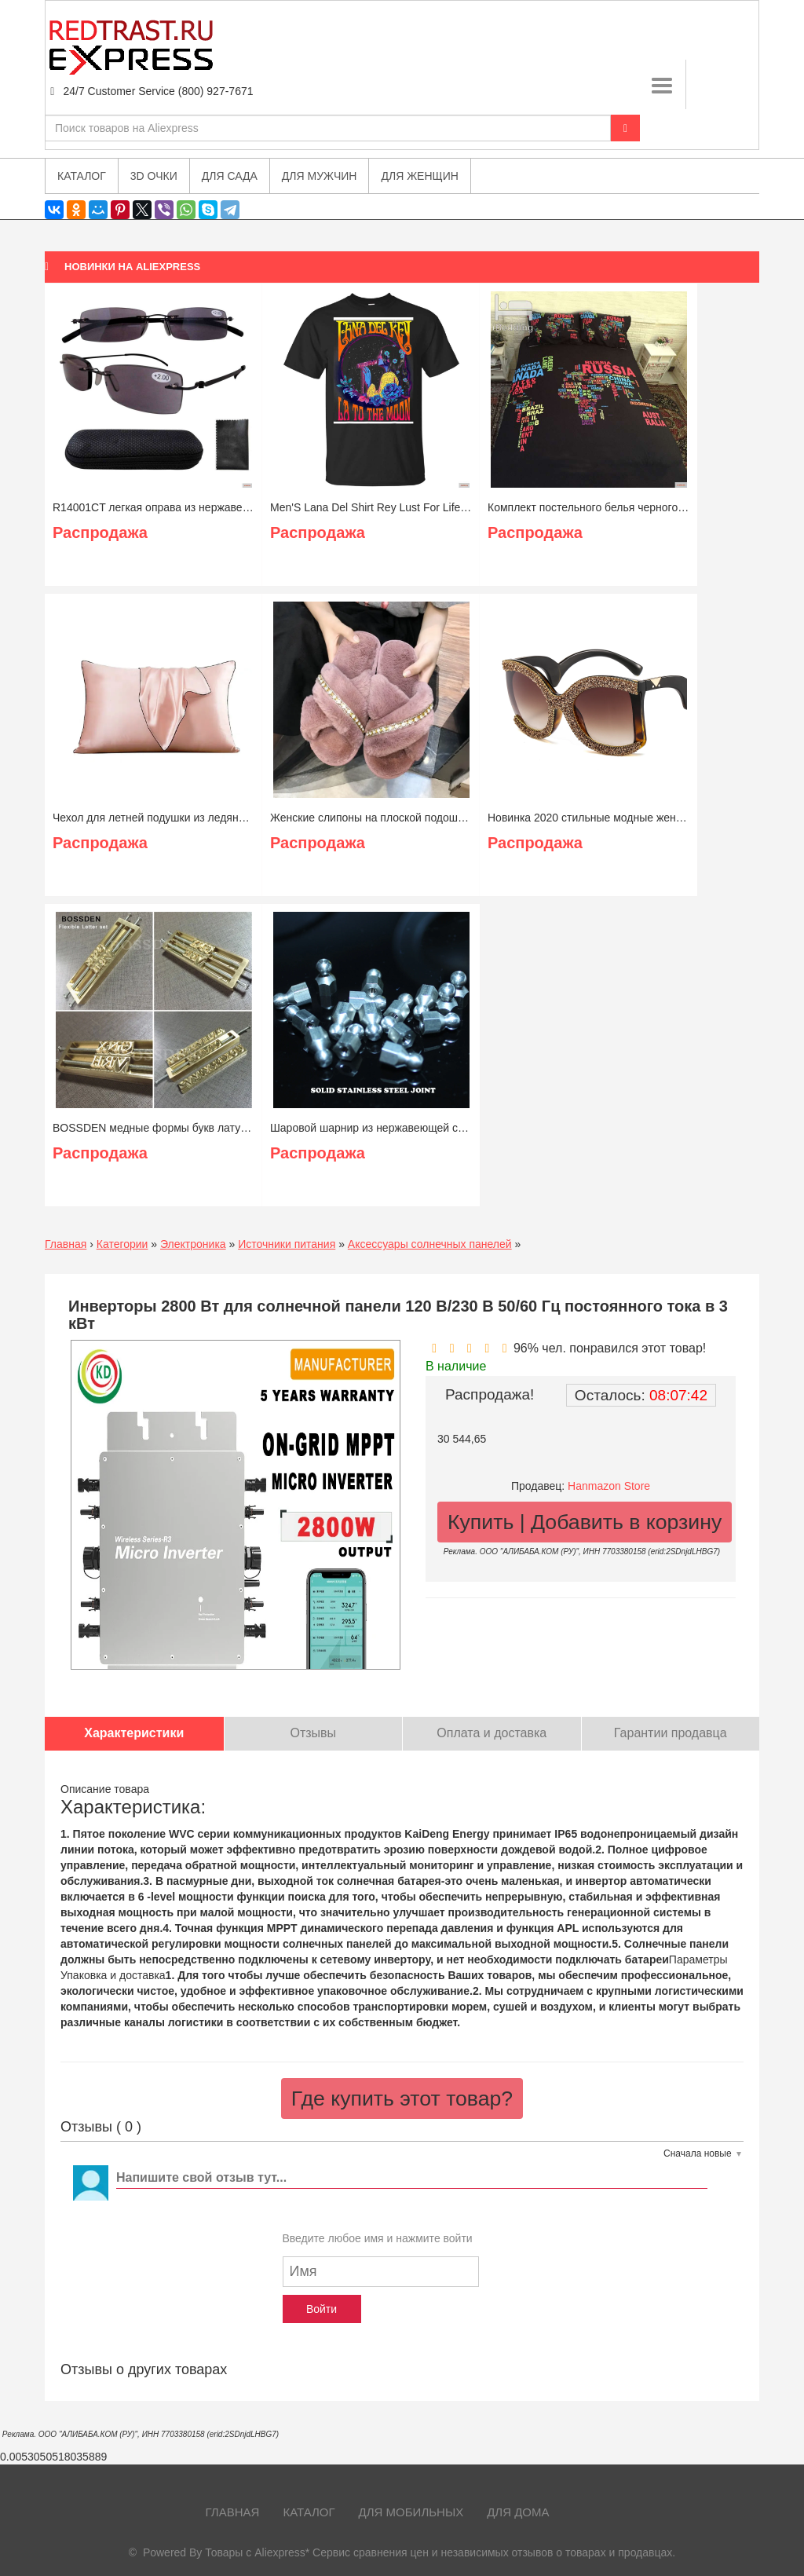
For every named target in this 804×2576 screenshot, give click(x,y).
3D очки (153, 176)
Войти (321, 2309)
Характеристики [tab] (134, 1733)
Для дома (518, 2512)
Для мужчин (319, 176)
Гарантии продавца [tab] (670, 1733)
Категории (122, 1244)
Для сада (230, 176)
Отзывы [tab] (313, 1733)
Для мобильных (411, 2512)
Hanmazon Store (609, 1486)
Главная (65, 1244)
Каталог (308, 2512)
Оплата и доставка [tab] (491, 1733)
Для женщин (419, 176)
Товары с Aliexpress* (257, 2552)
